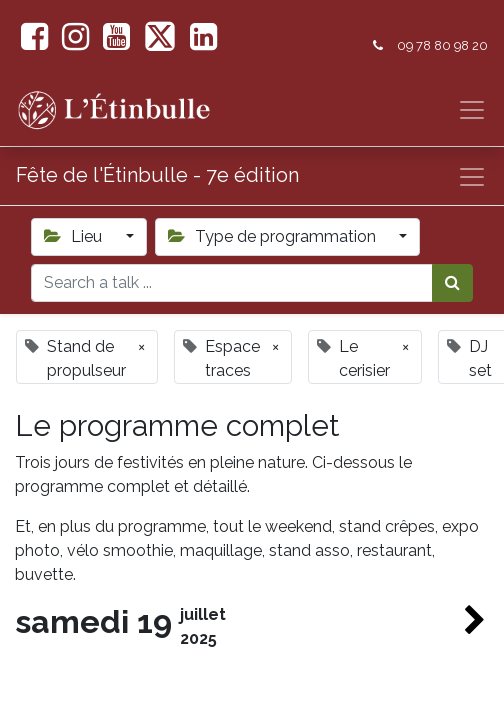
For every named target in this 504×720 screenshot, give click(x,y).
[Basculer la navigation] (472, 177)
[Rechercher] (452, 283)
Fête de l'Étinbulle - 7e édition (157, 175)
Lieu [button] (75, 236)
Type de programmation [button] (274, 236)
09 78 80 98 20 (442, 45)
